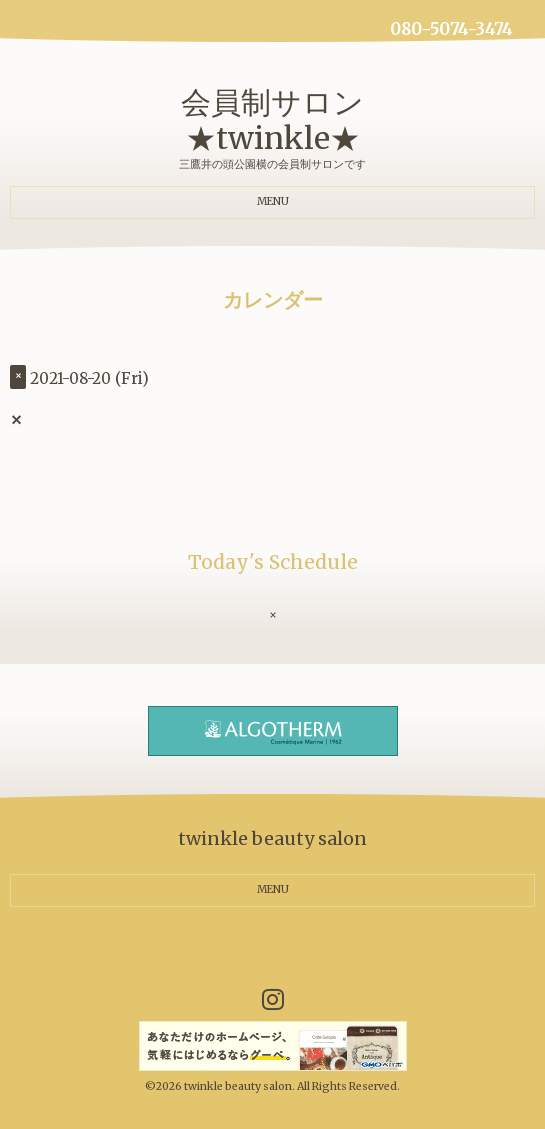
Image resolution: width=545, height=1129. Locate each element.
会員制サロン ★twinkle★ (272, 120)
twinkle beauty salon (238, 1086)
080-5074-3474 (451, 29)
